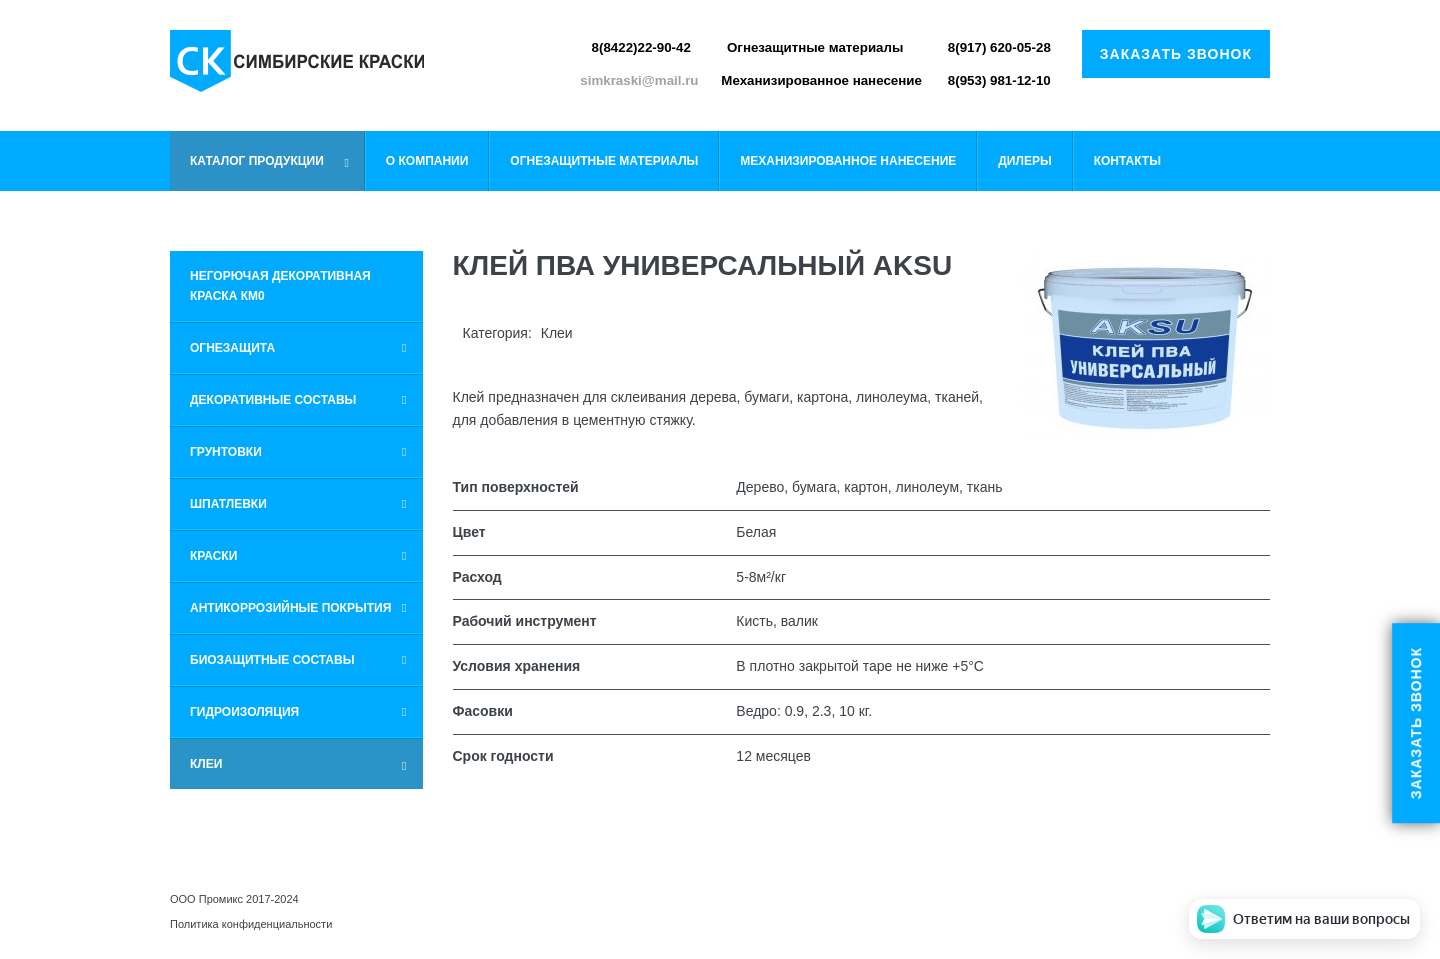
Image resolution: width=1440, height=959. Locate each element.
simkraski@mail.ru (639, 80)
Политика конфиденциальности (251, 924)
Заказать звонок (1176, 54)
